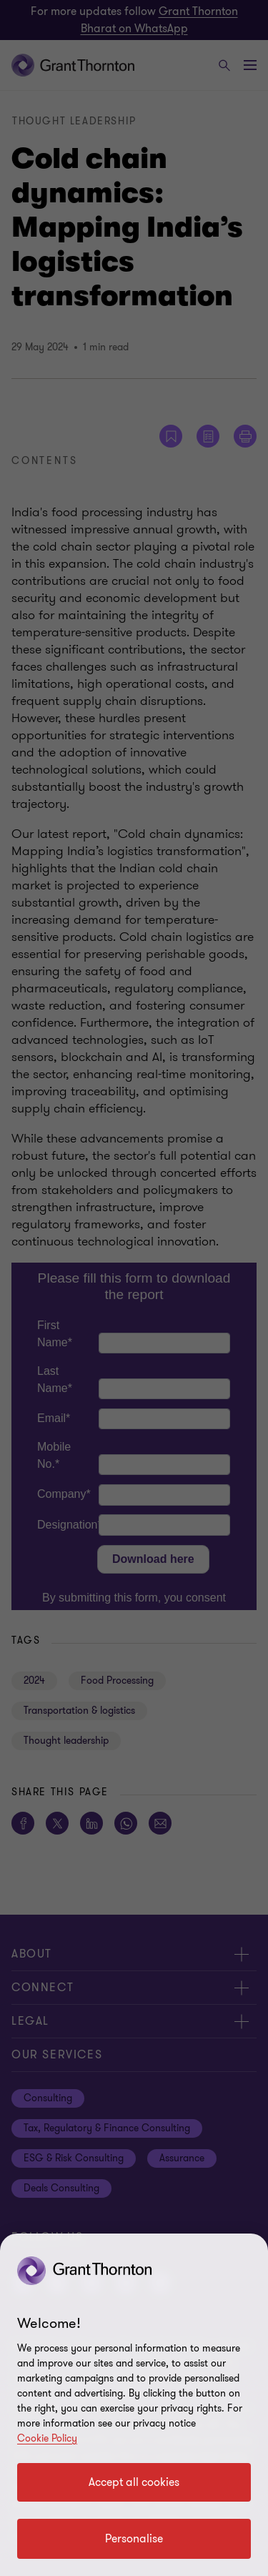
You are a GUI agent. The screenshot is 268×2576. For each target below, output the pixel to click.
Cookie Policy (47, 2438)
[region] (134, 2405)
